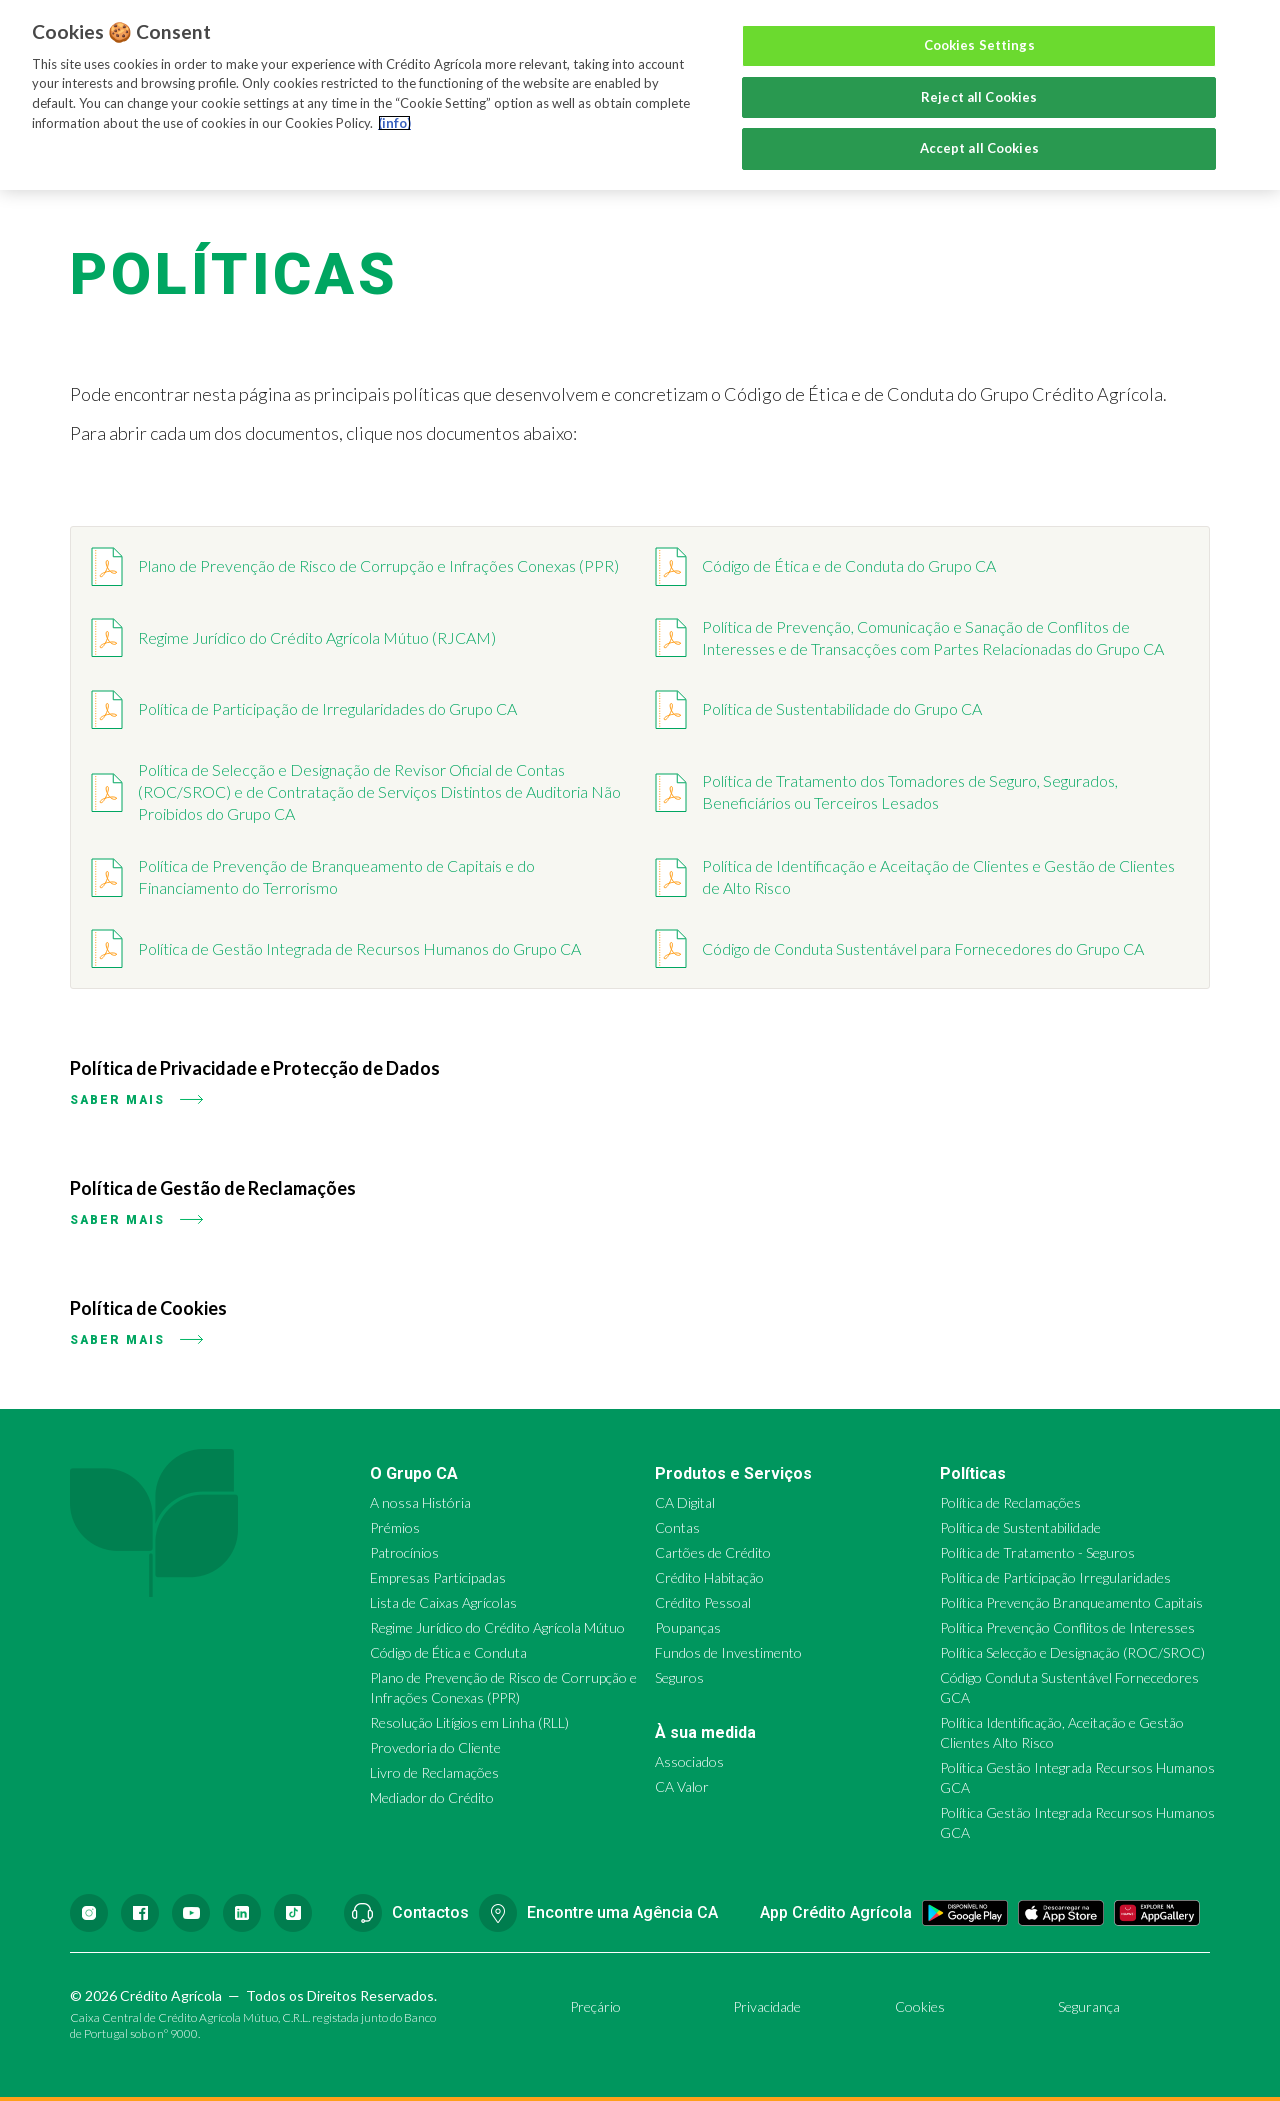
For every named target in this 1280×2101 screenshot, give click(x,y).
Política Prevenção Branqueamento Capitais (1071, 1602)
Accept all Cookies (979, 148)
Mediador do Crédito (432, 1797)
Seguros (679, 1677)
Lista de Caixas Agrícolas (443, 1602)
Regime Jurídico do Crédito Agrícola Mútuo (497, 1627)
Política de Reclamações (1010, 1502)
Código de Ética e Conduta (448, 1652)
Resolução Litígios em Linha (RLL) (469, 1722)
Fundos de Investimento (728, 1652)
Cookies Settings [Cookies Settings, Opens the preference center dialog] (979, 45)
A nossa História (420, 1502)
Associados (689, 1761)
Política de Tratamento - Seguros (1037, 1552)
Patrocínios (404, 1552)
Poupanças (688, 1627)
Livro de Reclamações (434, 1772)
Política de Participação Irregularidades (1055, 1577)
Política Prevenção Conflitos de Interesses (1067, 1627)
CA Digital (685, 1502)
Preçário (595, 2006)
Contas (677, 1527)
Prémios (395, 1527)
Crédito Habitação (709, 1577)
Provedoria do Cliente (435, 1747)
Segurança (1089, 2006)
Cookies (920, 2006)
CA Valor (682, 1786)
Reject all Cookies (979, 97)
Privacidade (767, 2006)
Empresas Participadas (438, 1577)
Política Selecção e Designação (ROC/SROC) (1072, 1652)
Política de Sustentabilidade (1020, 1527)
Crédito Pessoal (703, 1602)
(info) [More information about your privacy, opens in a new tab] (394, 123)
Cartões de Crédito (713, 1552)
